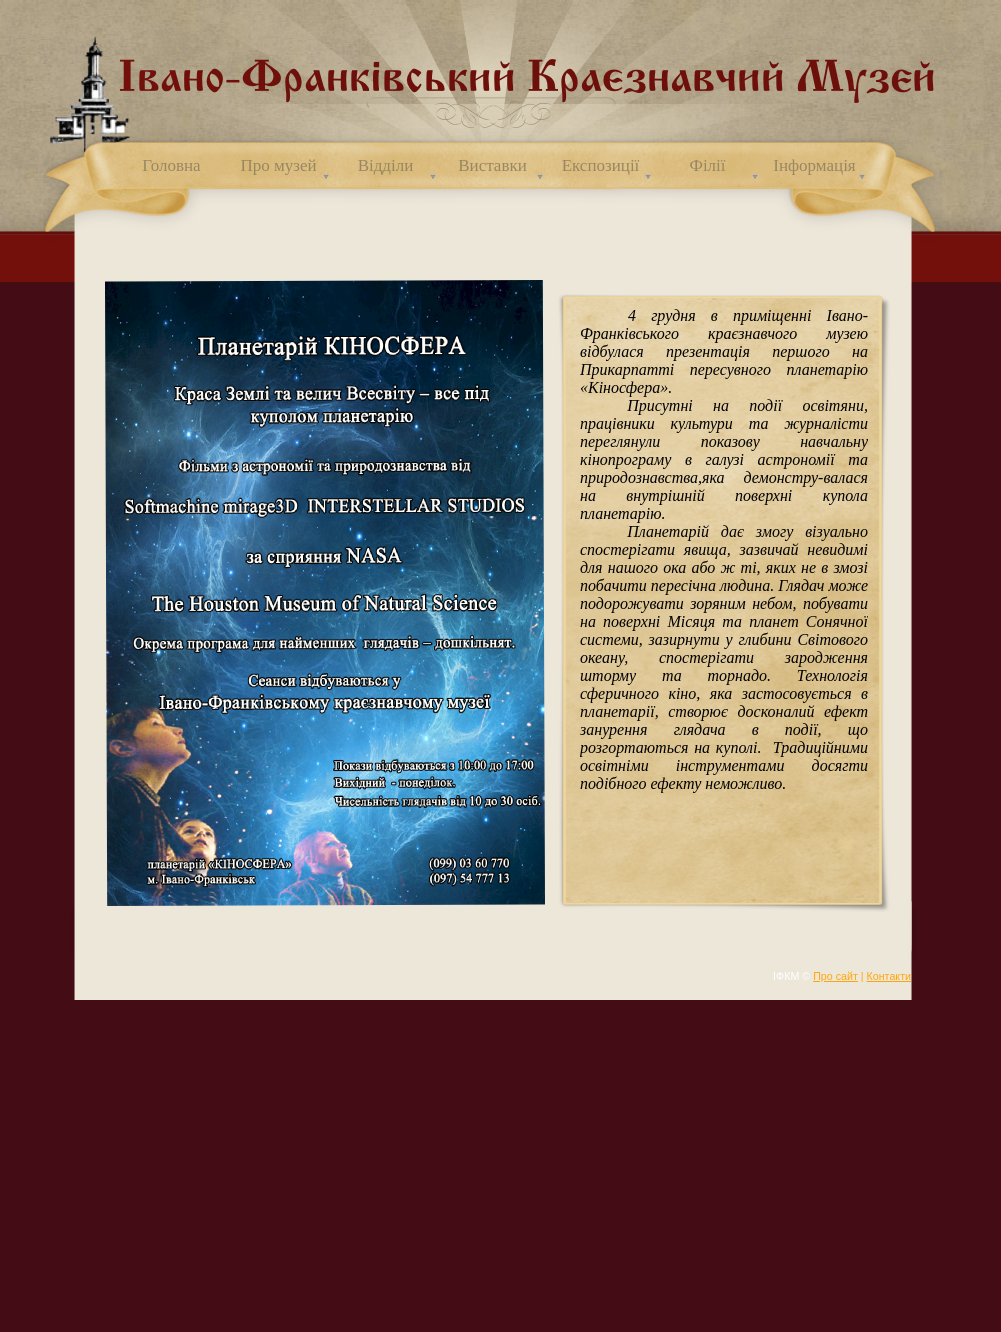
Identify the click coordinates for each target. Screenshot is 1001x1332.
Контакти (889, 976)
